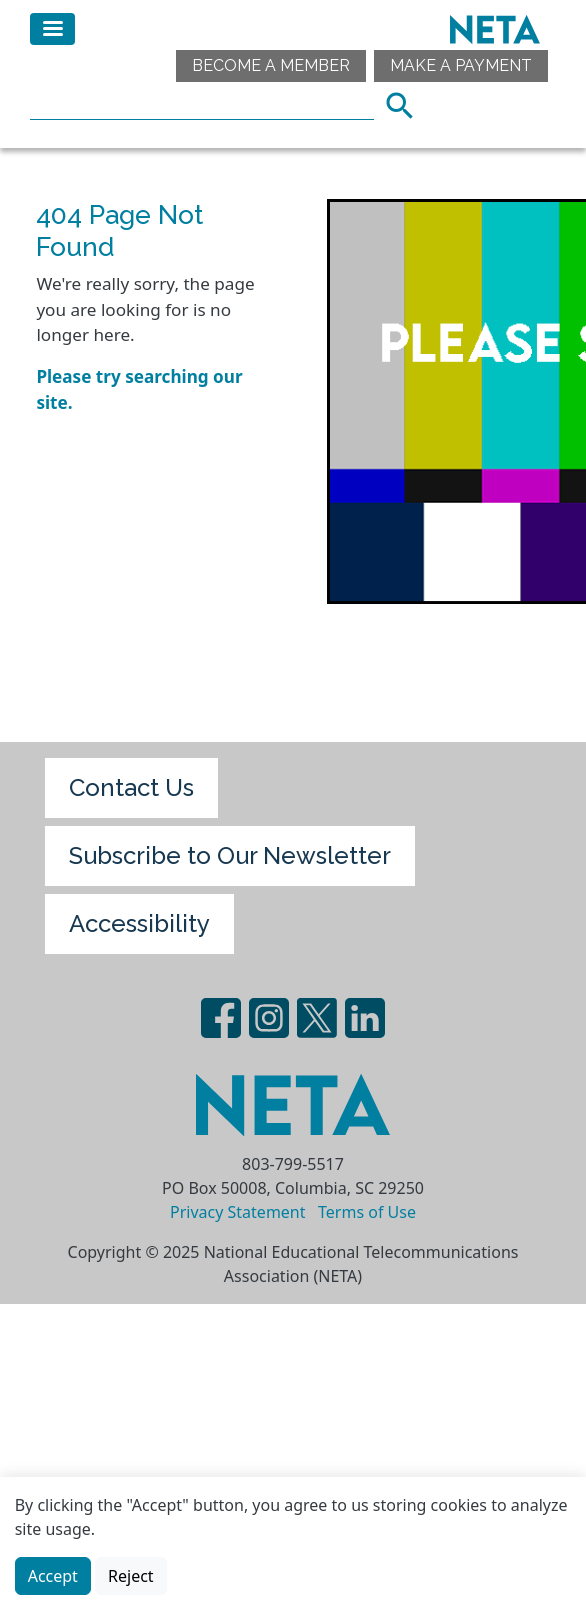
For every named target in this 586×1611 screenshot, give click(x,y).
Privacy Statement (238, 1212)
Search (406, 103)
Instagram (269, 1018)
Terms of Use (367, 1212)
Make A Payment (461, 65)
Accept (53, 1579)
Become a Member (271, 65)
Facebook (221, 1018)
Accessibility (139, 923)
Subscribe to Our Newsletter (230, 855)
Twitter (317, 1018)
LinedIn (365, 1018)
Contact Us (131, 787)
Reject (131, 1579)
